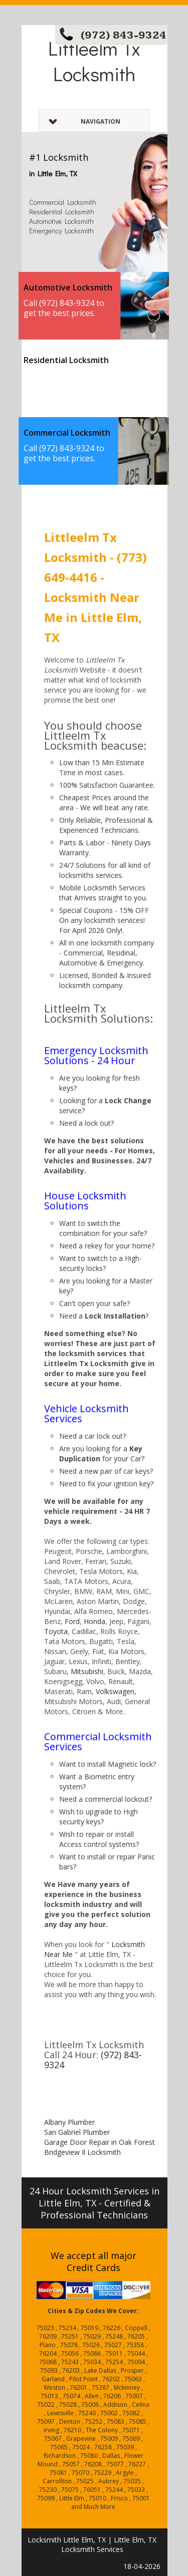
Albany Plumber (69, 2122)
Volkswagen (115, 1691)
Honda (94, 1621)
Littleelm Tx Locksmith (94, 60)
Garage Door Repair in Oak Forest (99, 2142)
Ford (72, 1621)
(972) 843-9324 (123, 35)
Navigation (84, 121)
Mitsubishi (87, 1671)
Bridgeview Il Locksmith (82, 2152)
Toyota (56, 1631)
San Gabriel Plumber (77, 2132)
